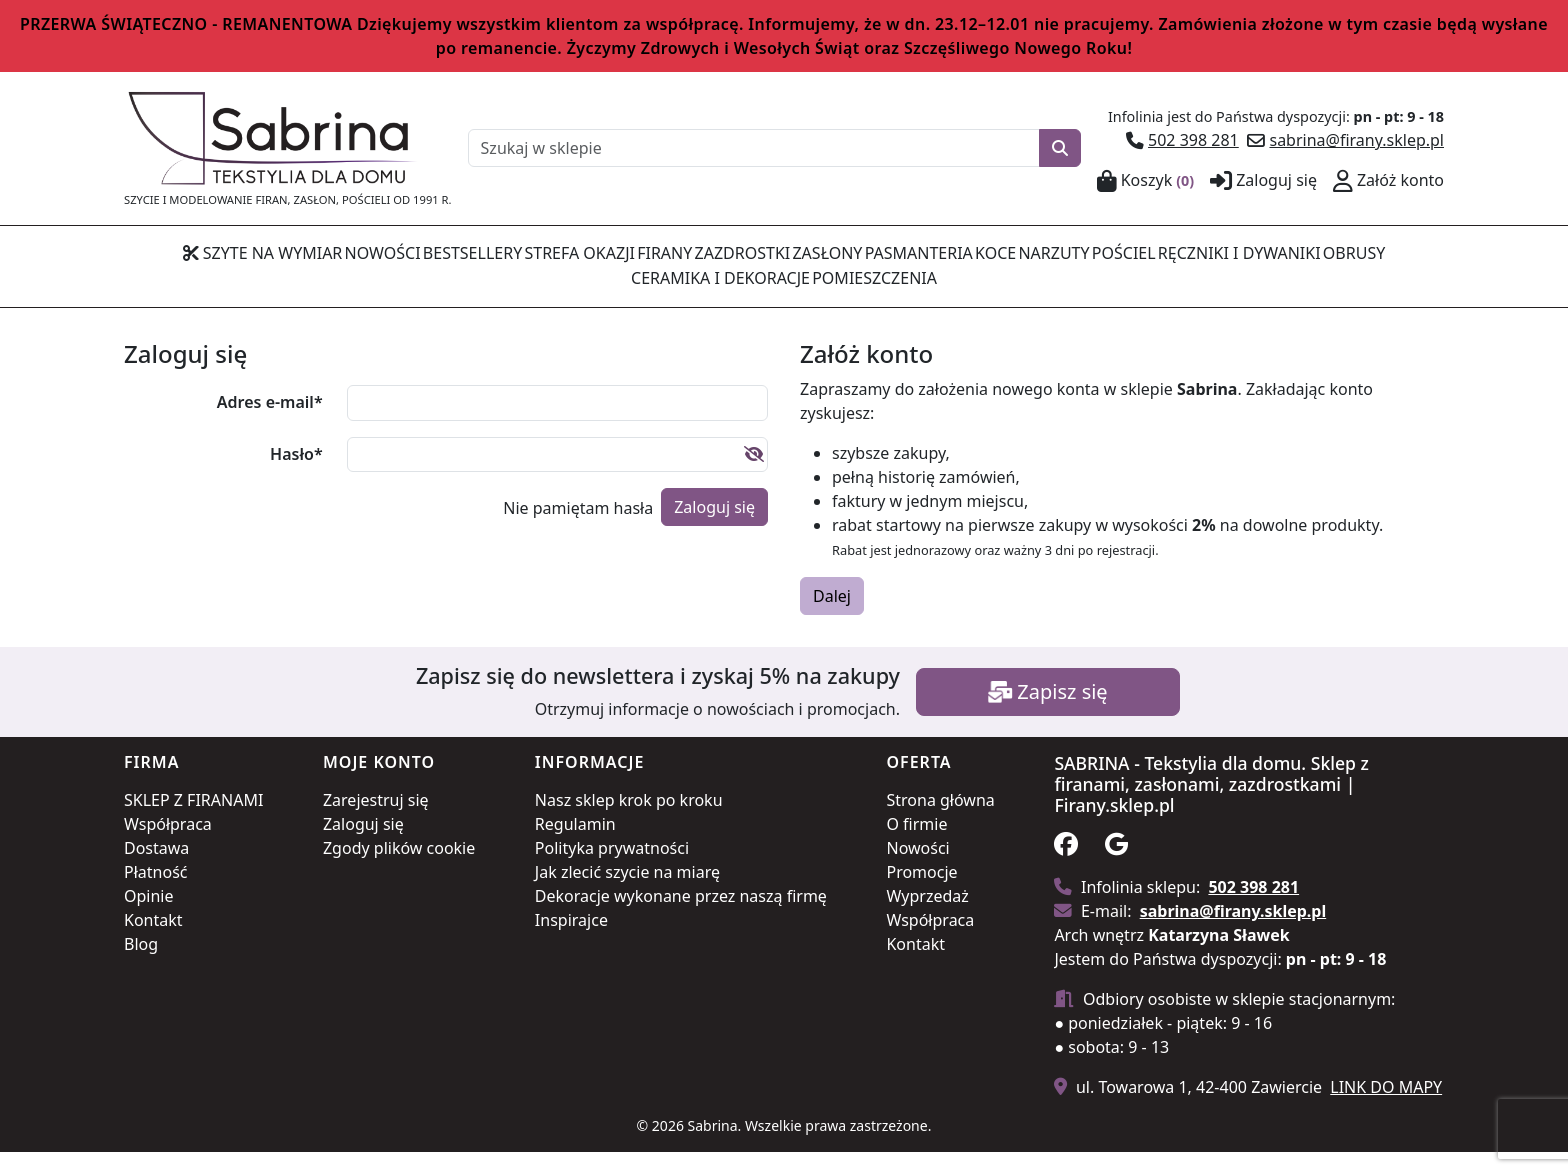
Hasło (296, 475)
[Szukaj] (1060, 148)
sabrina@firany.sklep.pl (1356, 140)
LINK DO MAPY (1386, 1108)
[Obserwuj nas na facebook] (1077, 868)
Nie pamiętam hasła (578, 528)
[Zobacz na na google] (1127, 868)
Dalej (832, 617)
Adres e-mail (270, 423)
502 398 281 (1193, 140)
